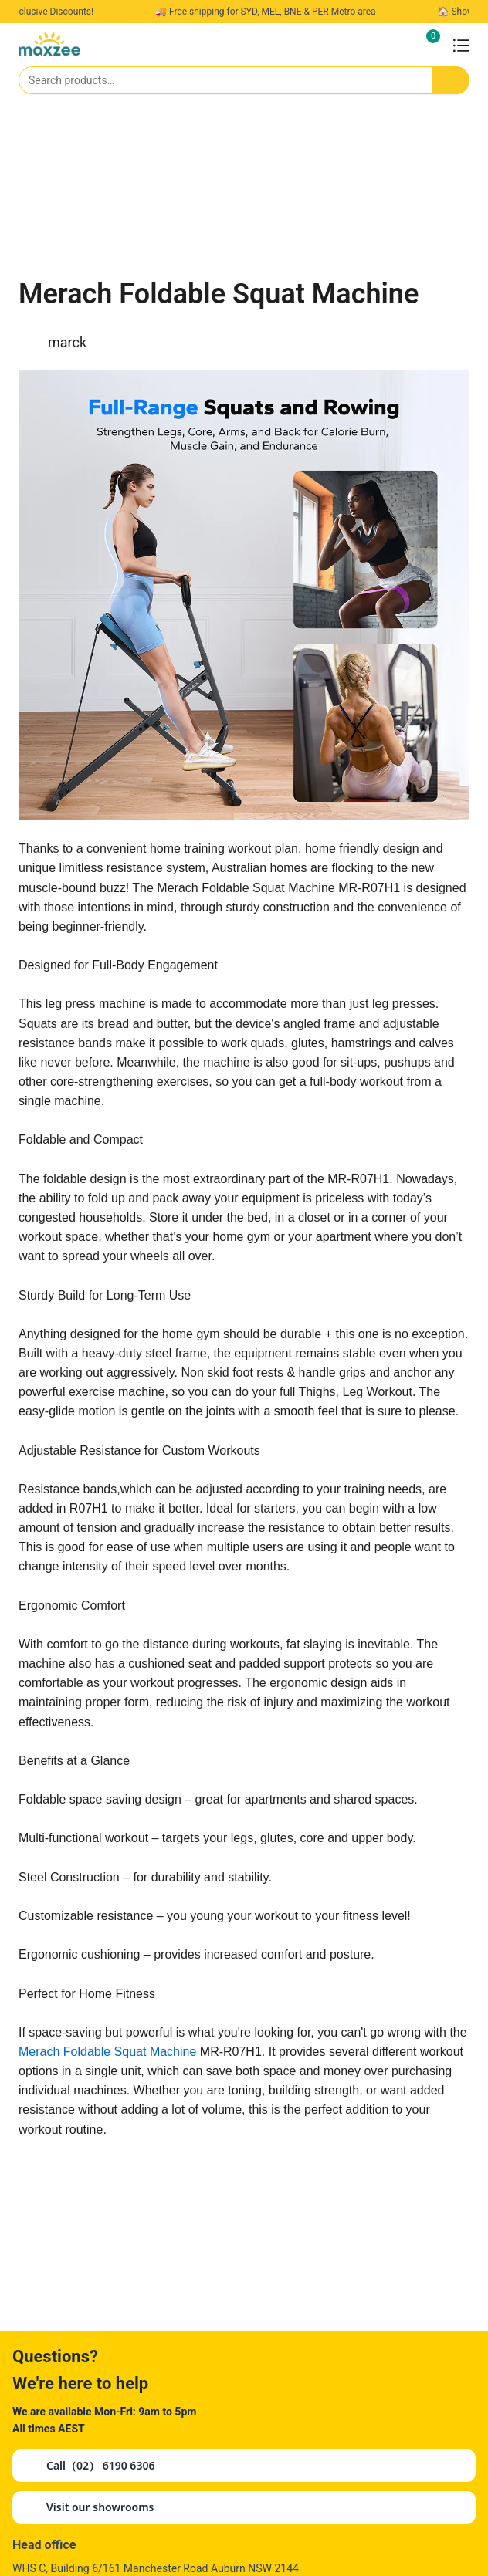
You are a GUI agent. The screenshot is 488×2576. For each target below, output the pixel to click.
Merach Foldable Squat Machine (109, 2051)
